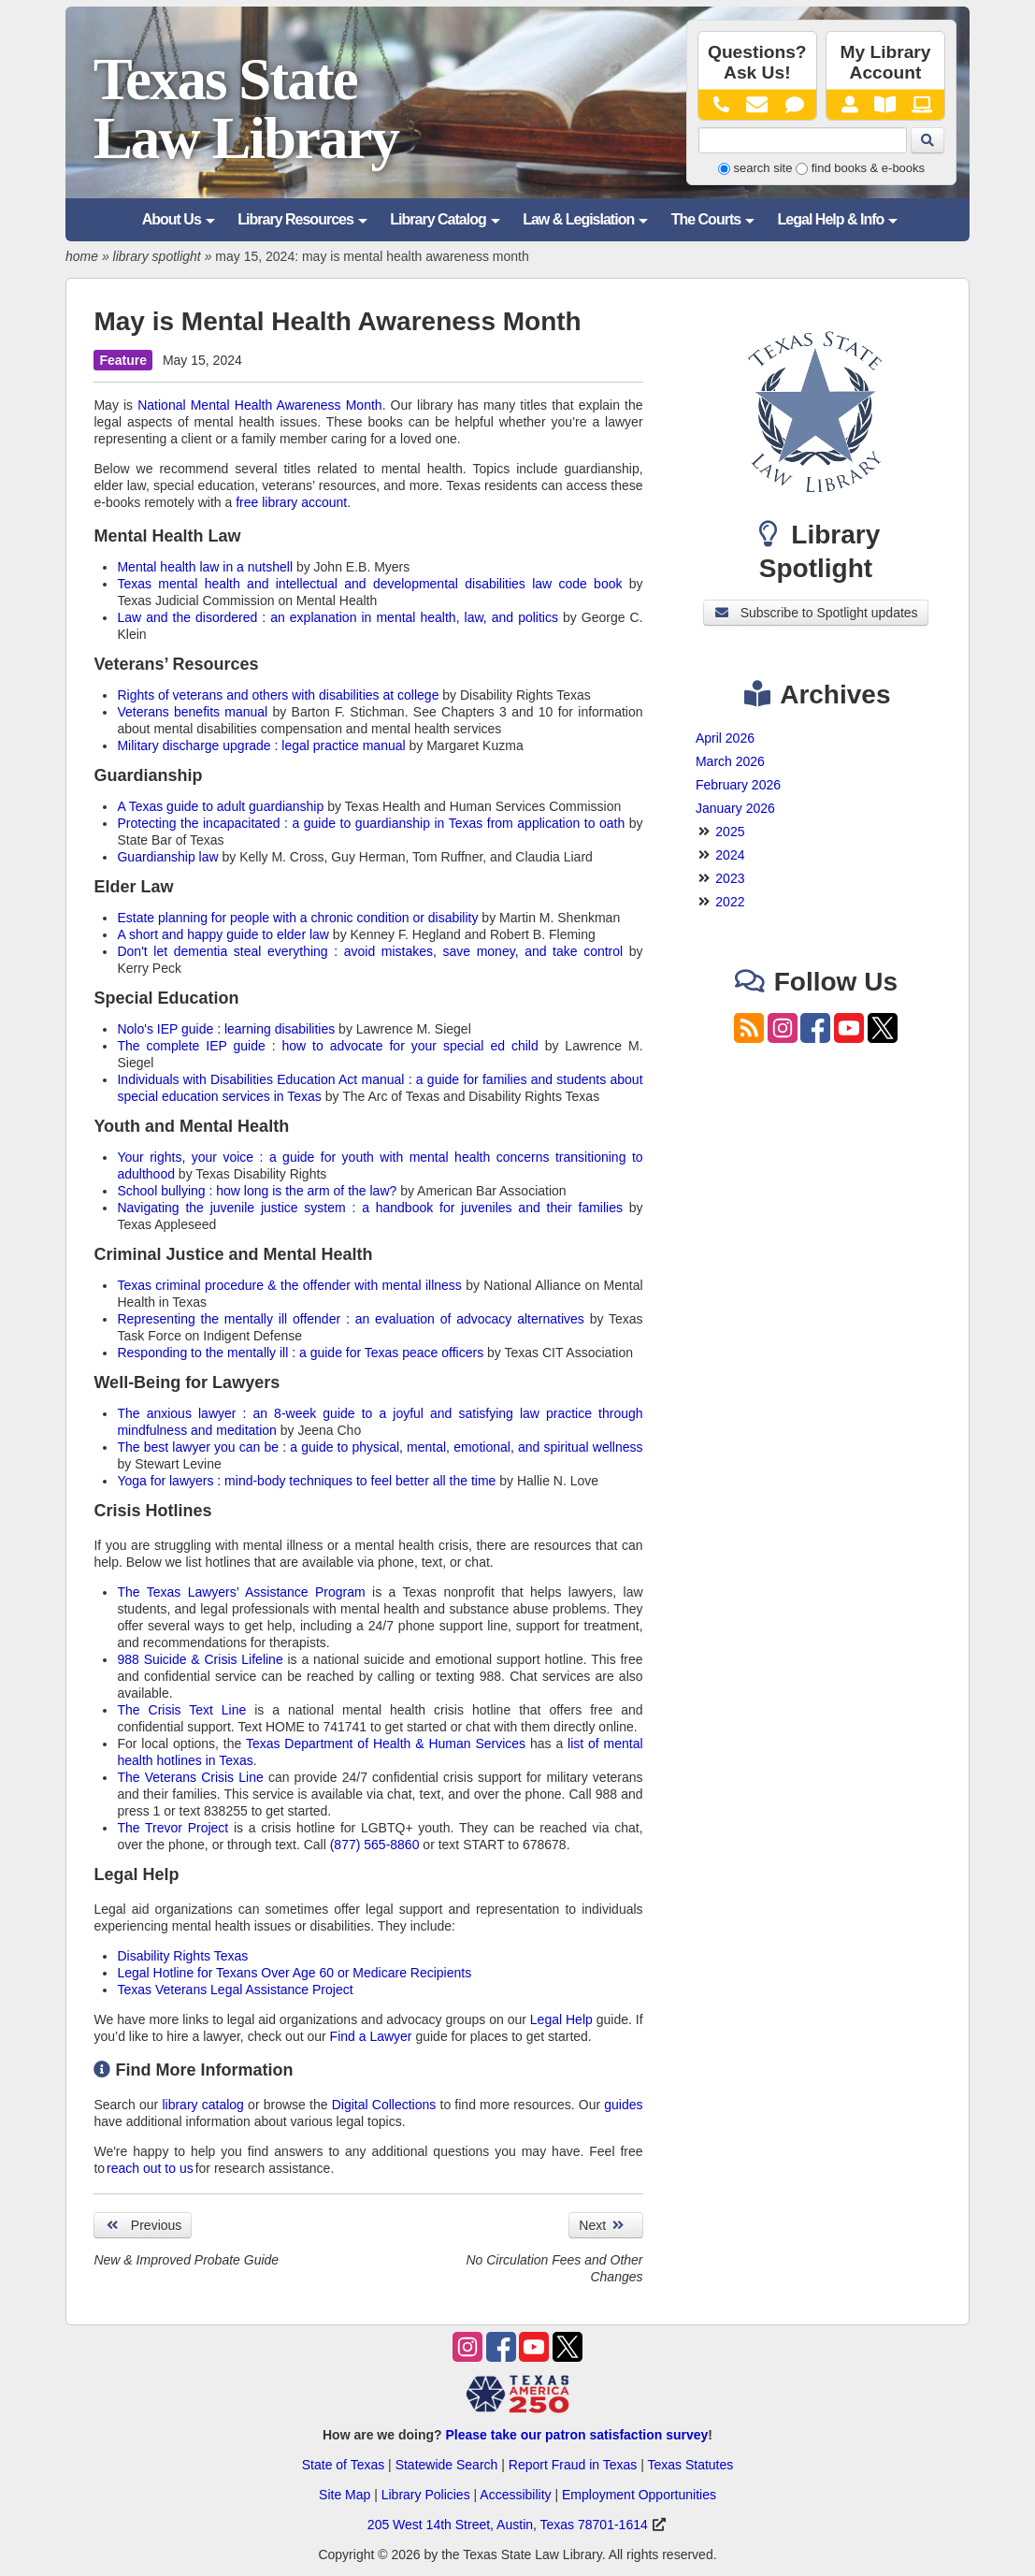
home (81, 256)
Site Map (344, 2494)
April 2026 (725, 738)
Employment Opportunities (639, 2494)
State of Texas (343, 2464)
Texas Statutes (690, 2464)
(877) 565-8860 (375, 1844)
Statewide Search (446, 2464)
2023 (729, 878)
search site (763, 168)
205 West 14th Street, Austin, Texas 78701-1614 (507, 2524)
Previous (142, 2225)
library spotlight (157, 256)
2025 (729, 831)
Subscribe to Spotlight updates (815, 612)
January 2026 (735, 808)
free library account (291, 502)
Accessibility (515, 2494)
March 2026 (730, 761)
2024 (729, 854)
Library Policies (425, 2494)
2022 (729, 901)
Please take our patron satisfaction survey (576, 2434)
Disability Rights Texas (182, 1955)
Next (605, 2225)
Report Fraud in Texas (573, 2464)
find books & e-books (868, 168)
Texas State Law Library (245, 109)
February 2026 (738, 784)
